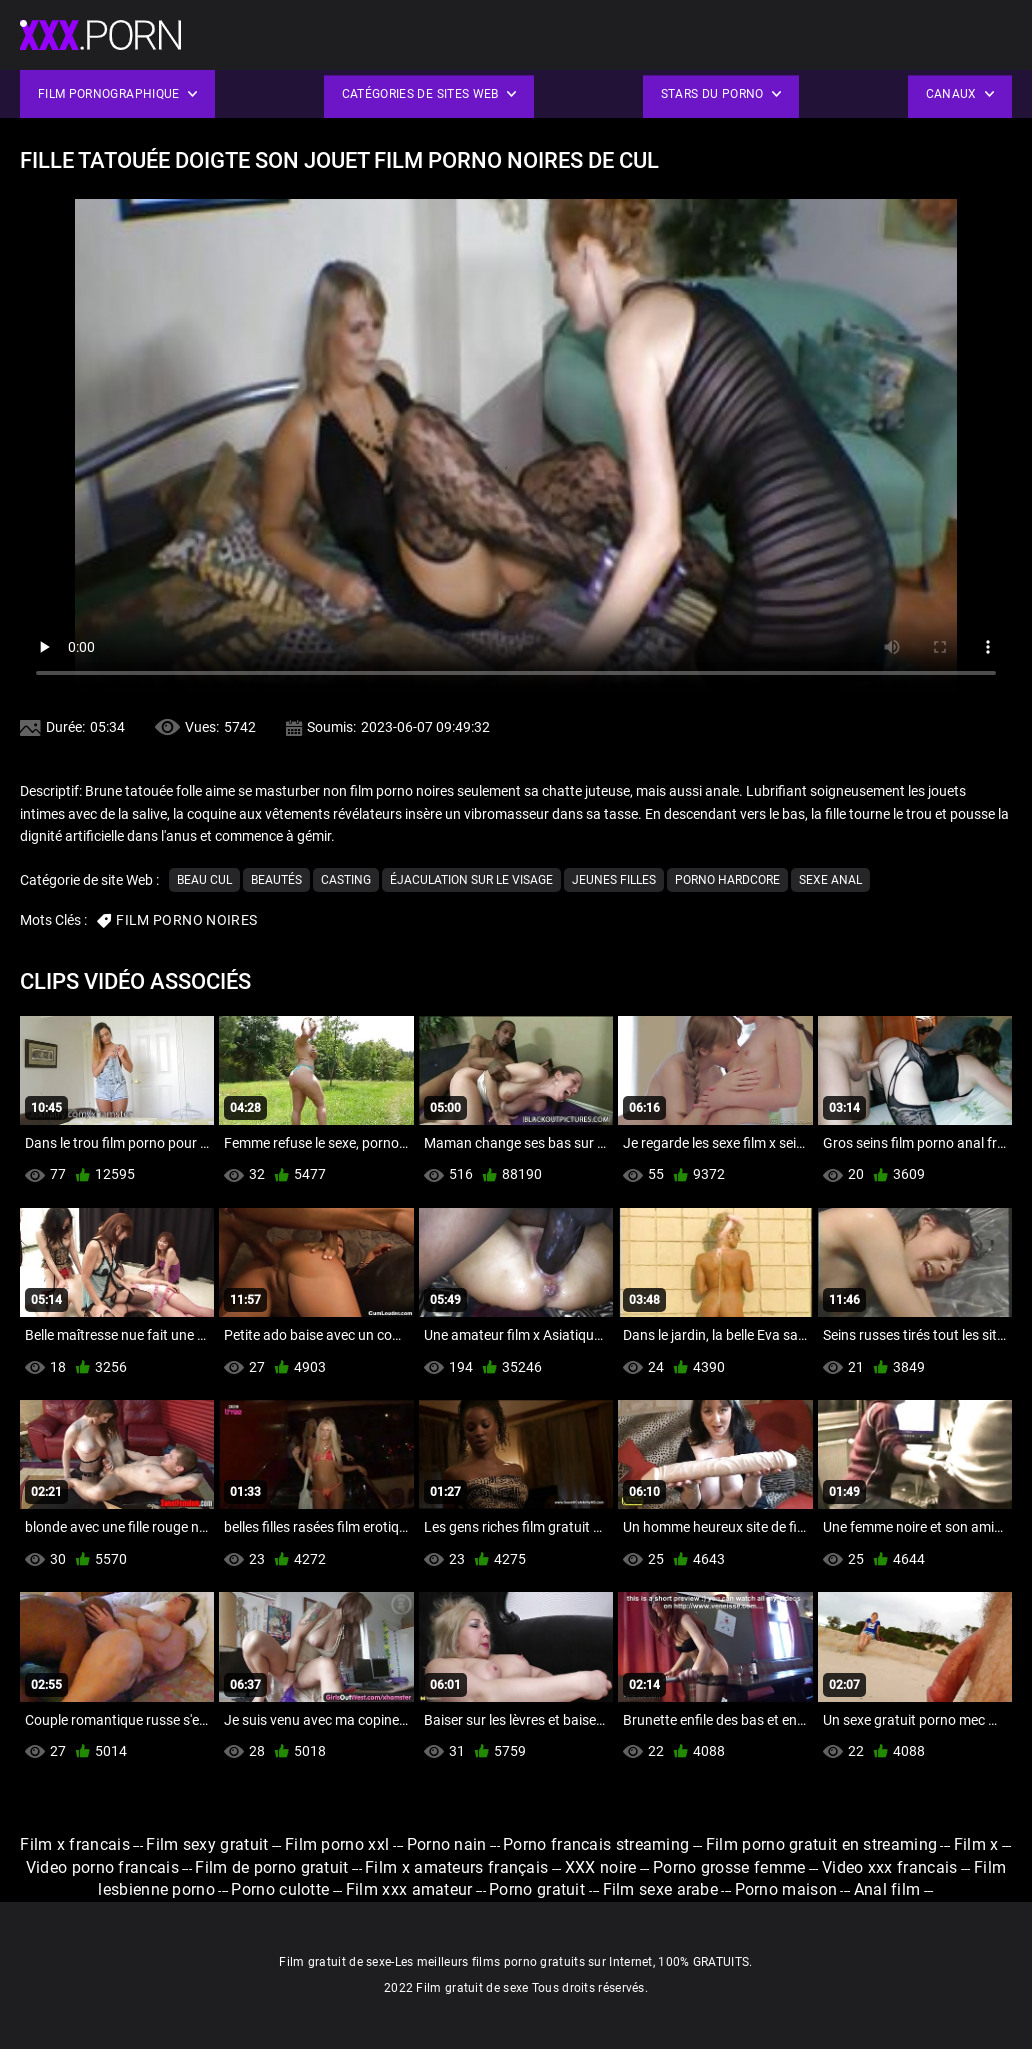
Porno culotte (280, 1889)
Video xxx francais (889, 1867)
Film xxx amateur (409, 1889)
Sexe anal (830, 880)
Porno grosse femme (729, 1867)
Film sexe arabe (661, 1889)
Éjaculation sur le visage (471, 880)
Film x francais (75, 1844)
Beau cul (204, 880)
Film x (976, 1844)
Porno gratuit (539, 1889)
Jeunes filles (614, 880)
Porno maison (786, 1889)
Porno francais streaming (596, 1844)
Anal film (887, 1889)
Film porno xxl (339, 1844)
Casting (346, 880)
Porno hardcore (727, 880)
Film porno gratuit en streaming (821, 1844)
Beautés (276, 880)
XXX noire (601, 1867)
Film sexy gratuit (207, 1844)
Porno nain (447, 1844)
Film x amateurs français (456, 1867)
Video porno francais (102, 1867)
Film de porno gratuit (271, 1867)
